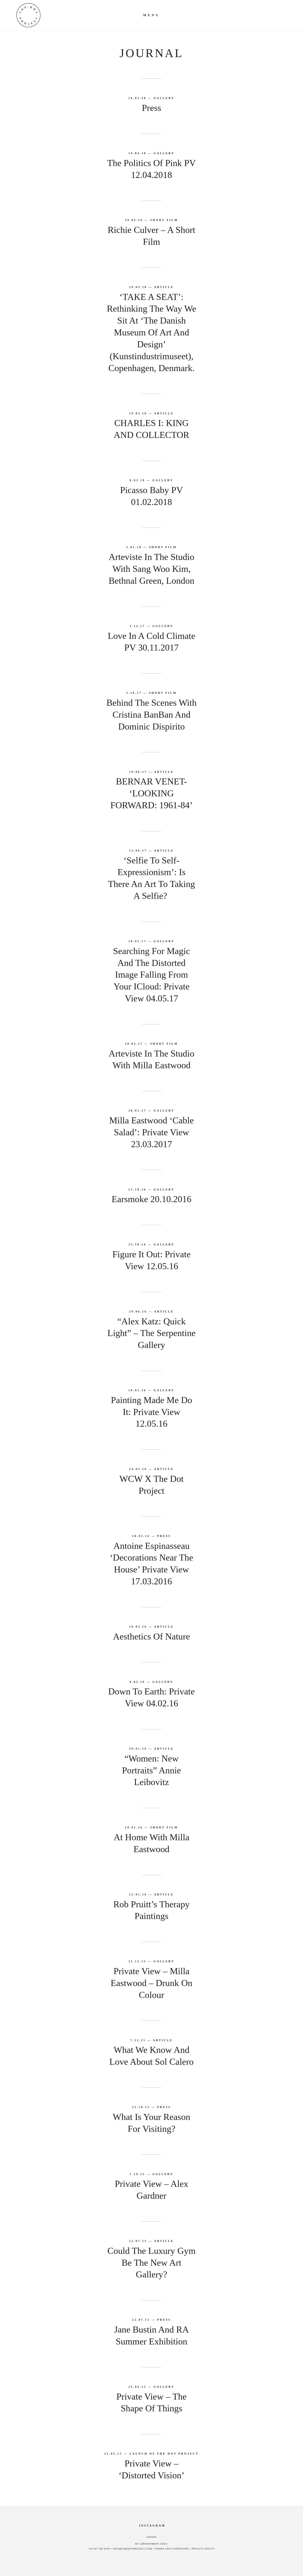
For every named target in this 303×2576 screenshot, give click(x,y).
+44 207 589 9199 (99, 2548)
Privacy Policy (203, 2548)
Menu (151, 15)
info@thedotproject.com (132, 2548)
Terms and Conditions (172, 2548)
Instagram (152, 2525)
